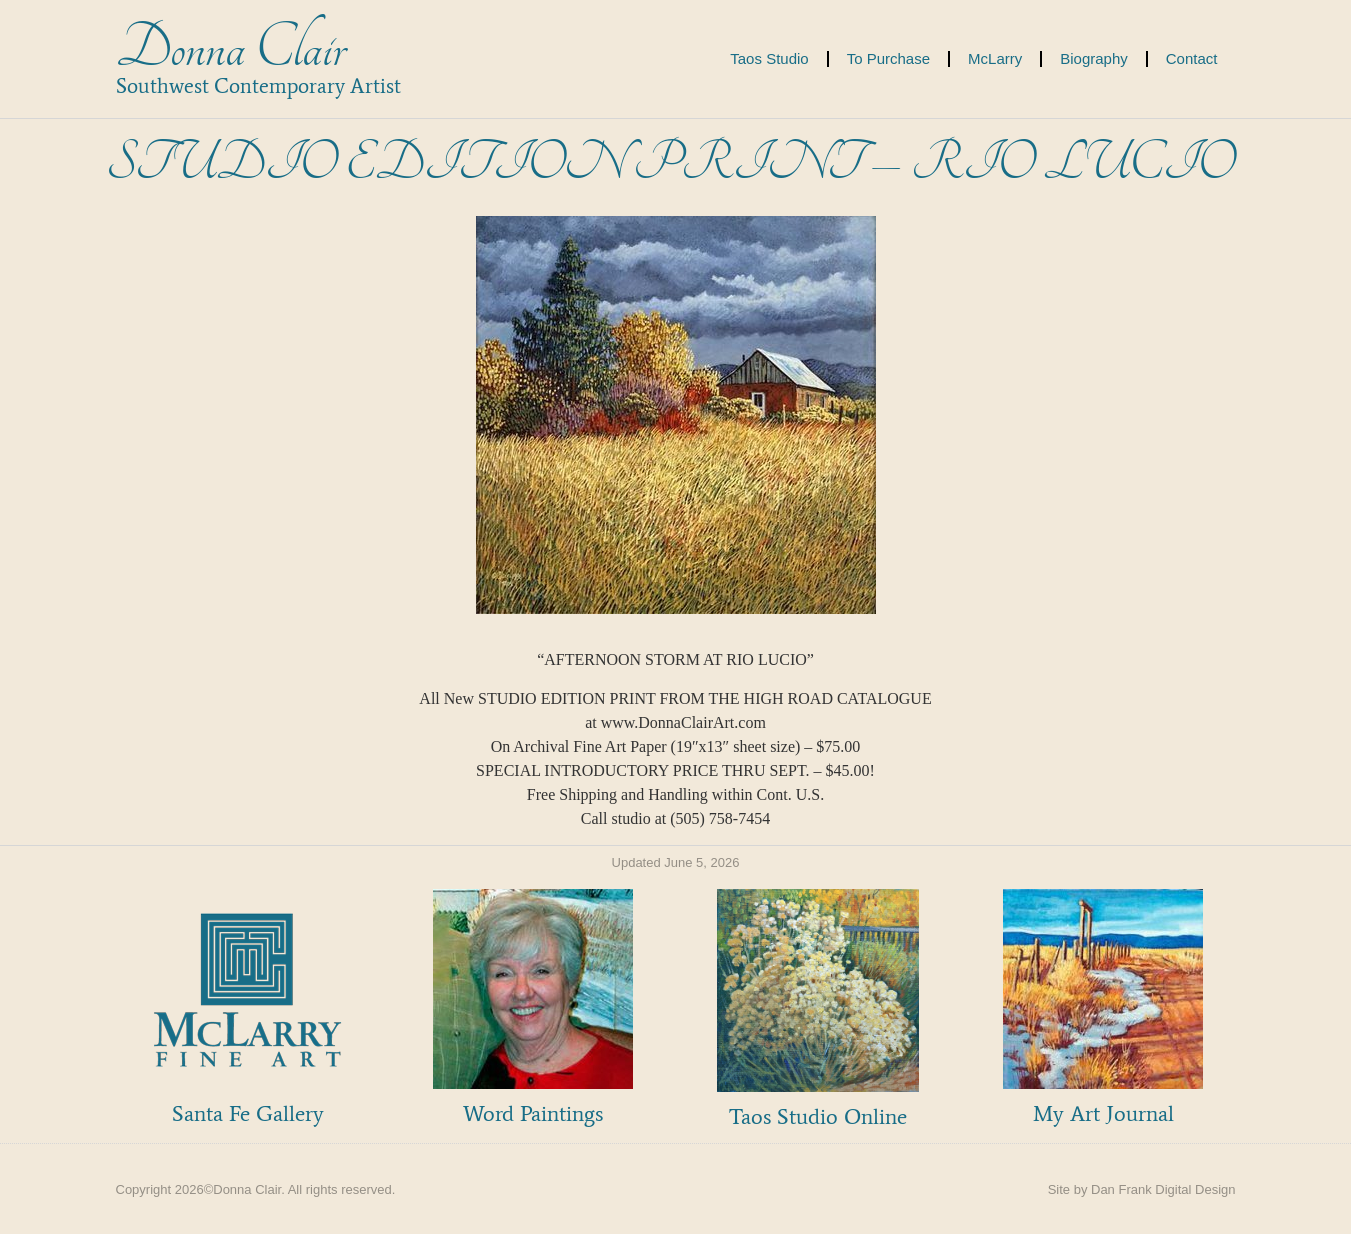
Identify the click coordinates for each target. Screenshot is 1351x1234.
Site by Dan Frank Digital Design (1142, 1189)
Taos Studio (769, 58)
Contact (1192, 58)
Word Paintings (533, 1113)
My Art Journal (1103, 1113)
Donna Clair (230, 48)
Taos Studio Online (818, 1116)
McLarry (995, 58)
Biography (1094, 58)
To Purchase (888, 58)
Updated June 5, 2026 (676, 862)
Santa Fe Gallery (248, 1113)
